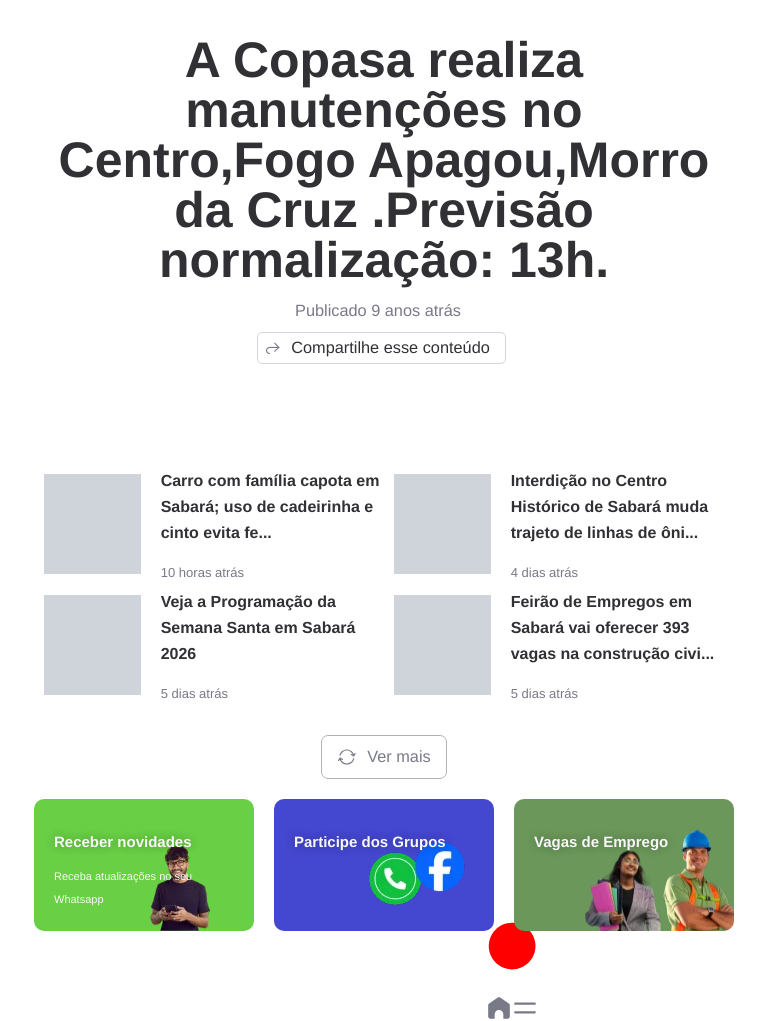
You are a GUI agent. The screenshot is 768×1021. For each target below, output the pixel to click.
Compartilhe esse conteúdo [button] (376, 348)
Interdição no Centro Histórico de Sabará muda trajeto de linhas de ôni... (609, 507)
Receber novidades (123, 842)
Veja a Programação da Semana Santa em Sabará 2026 (258, 628)
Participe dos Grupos (370, 842)
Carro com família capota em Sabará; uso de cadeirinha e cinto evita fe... (270, 507)
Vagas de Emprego (601, 842)
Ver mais (383, 757)
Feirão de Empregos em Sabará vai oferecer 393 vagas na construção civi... (613, 628)
